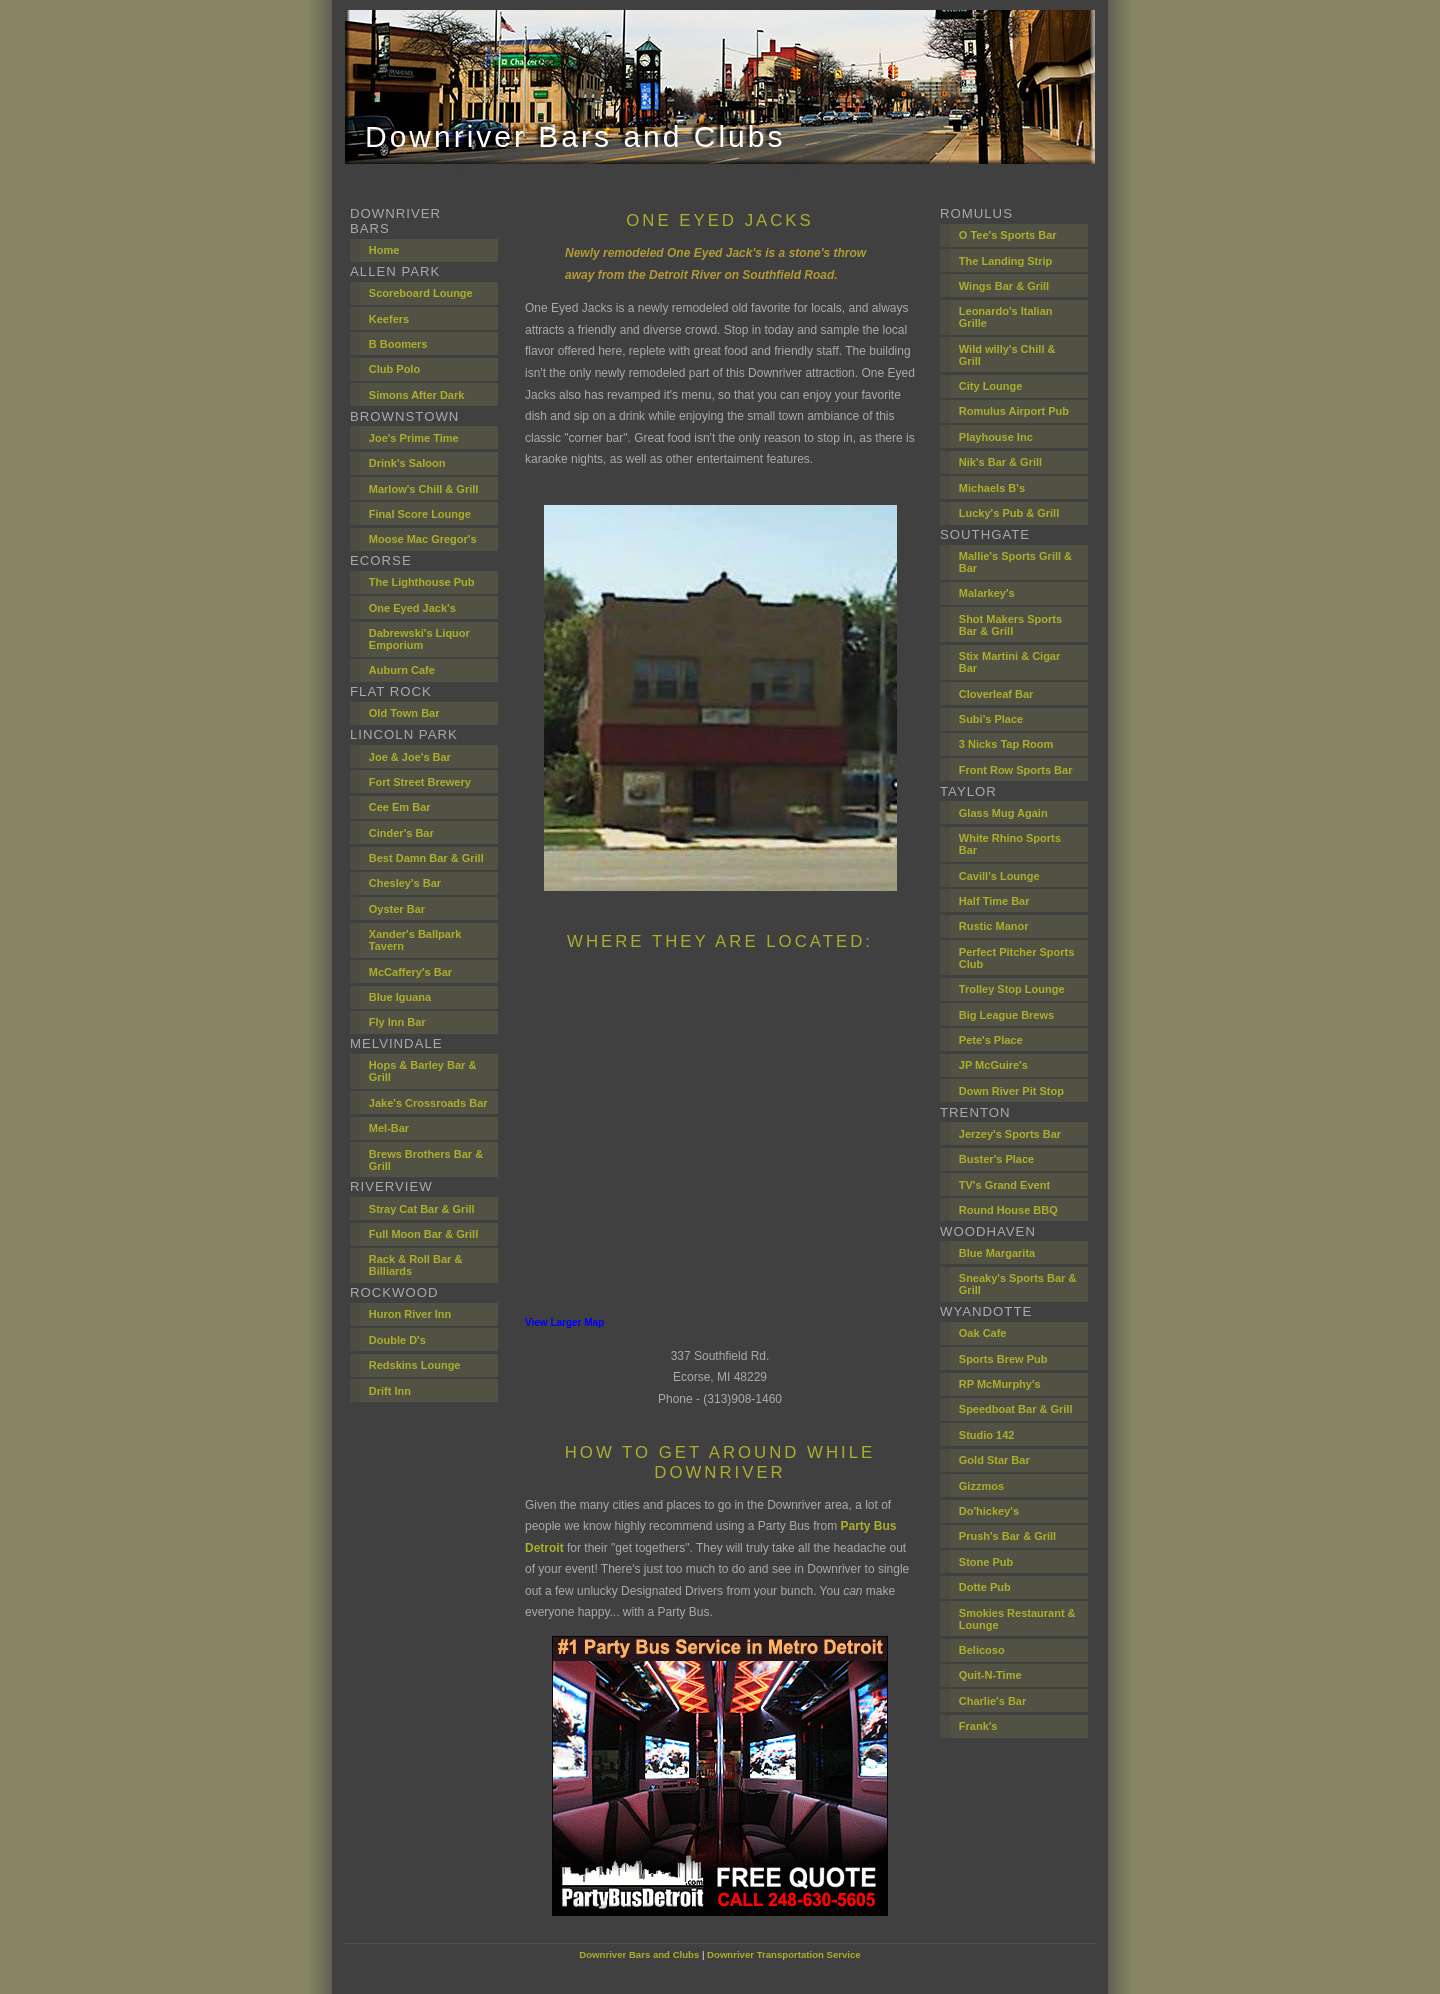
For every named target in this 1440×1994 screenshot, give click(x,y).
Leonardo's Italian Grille (1006, 317)
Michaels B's (992, 488)
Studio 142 (987, 1435)
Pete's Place (991, 1040)
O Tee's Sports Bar (1008, 235)
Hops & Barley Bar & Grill (423, 1071)
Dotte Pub (985, 1587)
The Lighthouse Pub (422, 582)
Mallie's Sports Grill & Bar (1015, 562)
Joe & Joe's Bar (410, 757)
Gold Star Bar (994, 1460)
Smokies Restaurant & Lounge (1017, 1619)
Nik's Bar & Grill (1000, 462)
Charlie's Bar (992, 1701)
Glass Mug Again (1003, 813)
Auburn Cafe (402, 670)
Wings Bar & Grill (1004, 286)
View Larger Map (564, 1322)
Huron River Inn (410, 1314)
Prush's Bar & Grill (1007, 1536)
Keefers (389, 319)
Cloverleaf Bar (996, 694)
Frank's (978, 1726)
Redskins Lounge (415, 1365)
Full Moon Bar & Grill (423, 1234)
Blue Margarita (997, 1253)
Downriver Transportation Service (784, 1954)
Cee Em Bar (400, 807)
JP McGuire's (993, 1065)
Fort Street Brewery (420, 782)
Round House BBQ (1008, 1210)
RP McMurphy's (1000, 1384)
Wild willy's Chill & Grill (1007, 355)
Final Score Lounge (420, 514)
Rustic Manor (994, 926)
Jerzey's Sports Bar (1010, 1134)
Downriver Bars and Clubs (639, 1954)
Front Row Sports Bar (1016, 770)
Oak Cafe (983, 1333)
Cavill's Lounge (999, 876)
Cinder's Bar (401, 833)
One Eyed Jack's (412, 608)
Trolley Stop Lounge (1012, 989)
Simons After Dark (417, 395)
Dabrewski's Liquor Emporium (419, 639)
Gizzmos (981, 1486)
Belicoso (982, 1650)
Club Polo (394, 369)
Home (384, 250)
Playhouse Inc (996, 437)
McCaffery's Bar (410, 972)
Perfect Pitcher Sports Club (1017, 958)
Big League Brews (1006, 1015)
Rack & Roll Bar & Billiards (416, 1265)
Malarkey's (987, 593)
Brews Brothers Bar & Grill (426, 1160)
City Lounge (991, 386)
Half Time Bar (994, 901)
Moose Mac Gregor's (423, 539)
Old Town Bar (404, 713)
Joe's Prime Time (414, 438)
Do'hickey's (989, 1511)
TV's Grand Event (1004, 1185)
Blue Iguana (400, 997)
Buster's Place (996, 1159)
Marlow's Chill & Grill (424, 489)
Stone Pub (986, 1562)
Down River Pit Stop (1011, 1091)
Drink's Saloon (407, 463)
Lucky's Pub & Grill (1009, 513)
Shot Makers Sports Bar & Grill (1010, 625)
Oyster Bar (397, 909)
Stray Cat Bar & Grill (422, 1209)
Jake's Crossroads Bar (428, 1103)
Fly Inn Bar (397, 1022)
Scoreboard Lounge (421, 293)
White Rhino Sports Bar (1010, 844)
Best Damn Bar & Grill (426, 858)
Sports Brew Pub (1003, 1359)
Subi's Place (991, 719)
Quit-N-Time (990, 1675)
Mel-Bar (389, 1128)
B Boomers (398, 344)
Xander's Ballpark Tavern (415, 940)
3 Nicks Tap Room (1006, 744)
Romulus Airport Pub (1014, 411)
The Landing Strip (1006, 261)
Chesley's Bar (405, 883)
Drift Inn (390, 1391)
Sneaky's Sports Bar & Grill (1018, 1284)
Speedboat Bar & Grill (1016, 1409)
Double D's (397, 1340)
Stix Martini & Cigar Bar (1009, 662)
